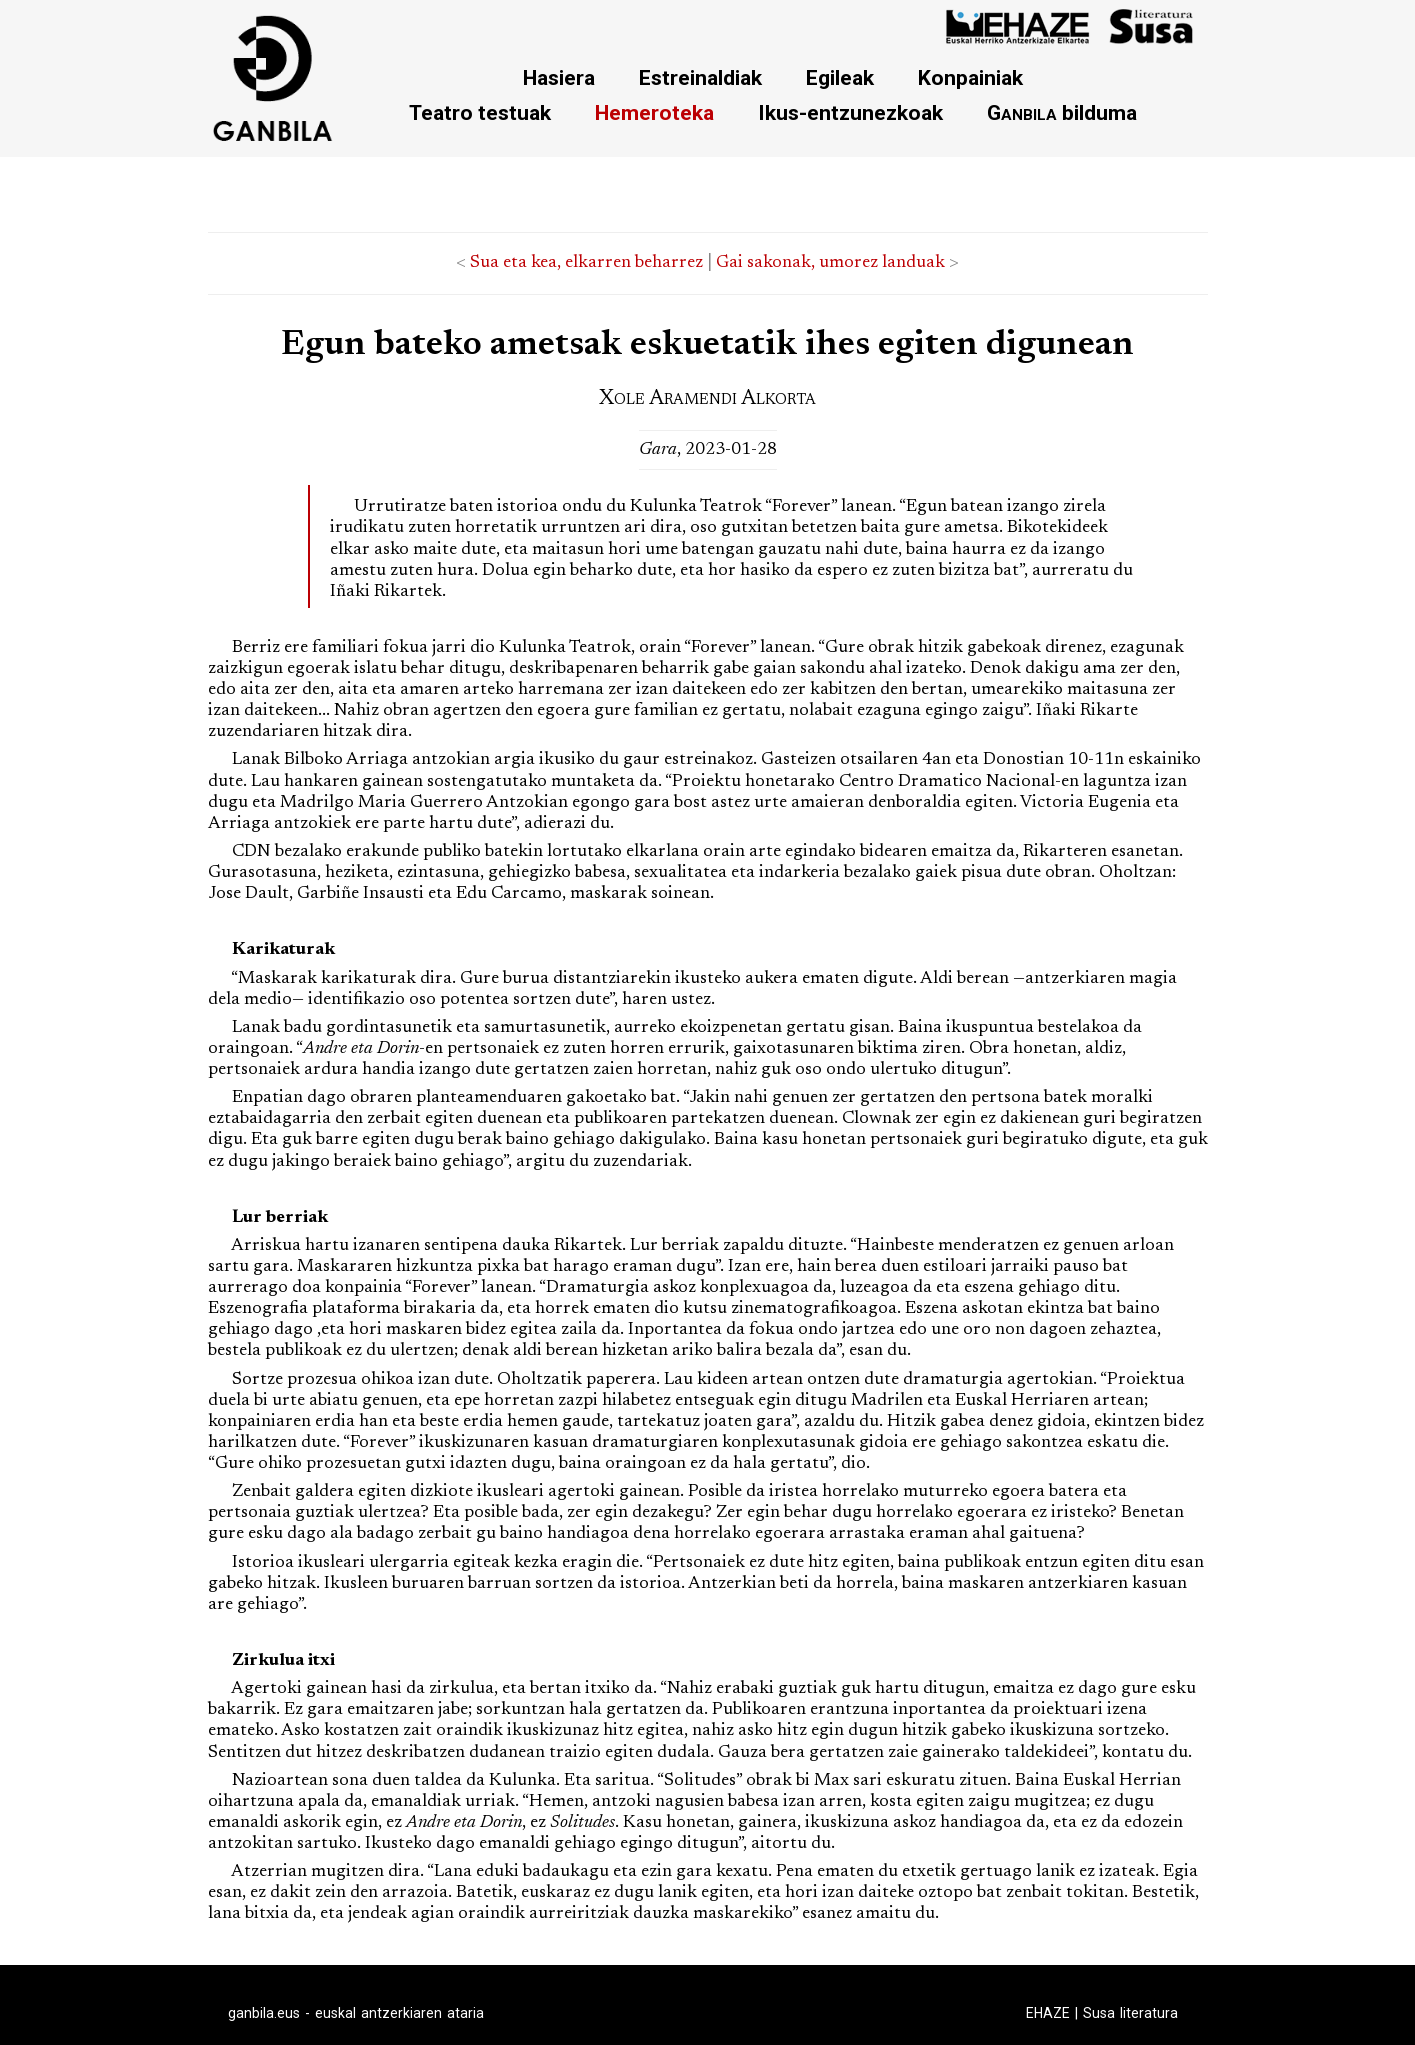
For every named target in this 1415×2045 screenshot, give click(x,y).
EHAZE (1048, 2013)
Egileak (840, 77)
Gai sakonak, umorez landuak (830, 263)
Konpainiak (970, 77)
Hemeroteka (654, 112)
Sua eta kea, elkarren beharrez (586, 263)
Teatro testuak (480, 112)
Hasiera (559, 77)
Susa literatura (1130, 2013)
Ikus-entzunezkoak (850, 112)
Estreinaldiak (700, 77)
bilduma (1062, 112)
